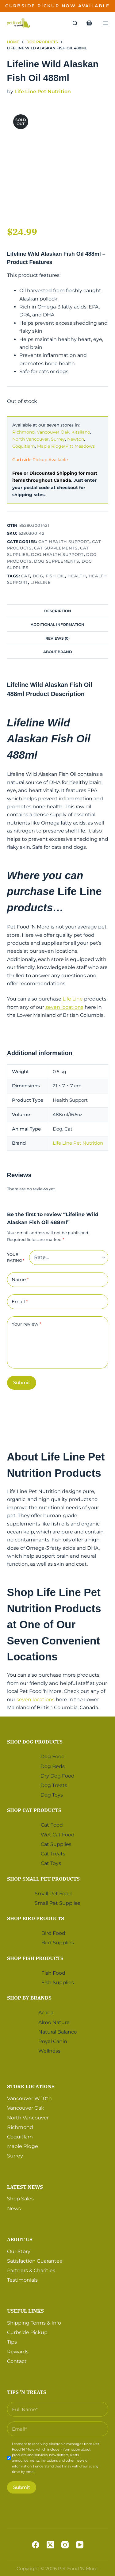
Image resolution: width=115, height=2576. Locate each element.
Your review (26, 1324)
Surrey (58, 439)
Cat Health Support (64, 541)
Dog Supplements (56, 561)
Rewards (18, 2352)
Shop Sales (20, 2199)
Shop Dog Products (35, 1742)
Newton (75, 439)
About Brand (57, 651)
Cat (25, 575)
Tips (12, 2342)
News (14, 2208)
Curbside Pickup (27, 2332)
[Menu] (105, 23)
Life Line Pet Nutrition (42, 91)
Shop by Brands (29, 1998)
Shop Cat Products (34, 1810)
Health (76, 575)
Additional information (57, 624)
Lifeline (40, 582)
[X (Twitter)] (50, 2544)
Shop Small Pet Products (43, 1879)
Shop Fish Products (35, 1958)
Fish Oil (55, 575)
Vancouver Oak (53, 432)
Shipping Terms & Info (34, 2323)
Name (20, 1280)
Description (57, 611)
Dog (38, 575)
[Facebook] (35, 2544)
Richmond (23, 432)
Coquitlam (23, 446)
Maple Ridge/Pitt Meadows (66, 446)
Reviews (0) (57, 638)
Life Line (73, 999)
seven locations (64, 1007)
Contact (17, 2361)
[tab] (57, 611)
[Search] (75, 23)
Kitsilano (80, 432)
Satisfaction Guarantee (35, 2261)
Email (20, 1302)
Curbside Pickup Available (40, 459)
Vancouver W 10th (29, 2098)
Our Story (18, 2251)
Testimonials (22, 2280)
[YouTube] (79, 2544)
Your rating (15, 1257)
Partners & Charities (31, 2270)
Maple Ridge (22, 2146)
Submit (21, 1382)
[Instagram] (65, 2544)
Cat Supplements (56, 547)
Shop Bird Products (35, 1918)
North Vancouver (30, 439)
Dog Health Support (57, 554)
